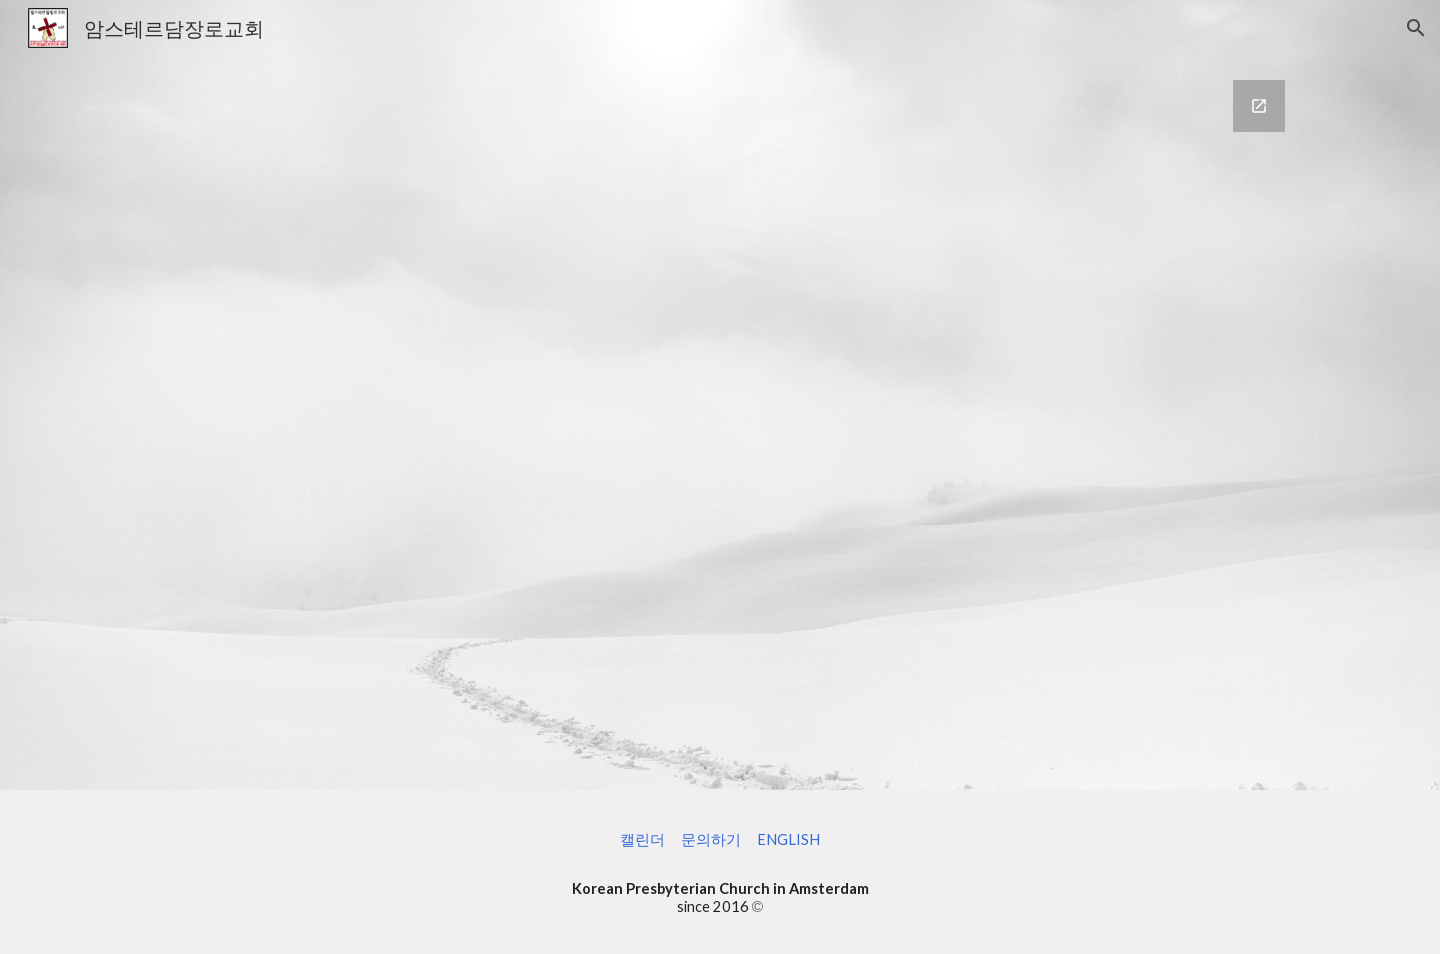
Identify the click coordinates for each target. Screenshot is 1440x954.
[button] (1416, 28)
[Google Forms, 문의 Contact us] (720, 423)
